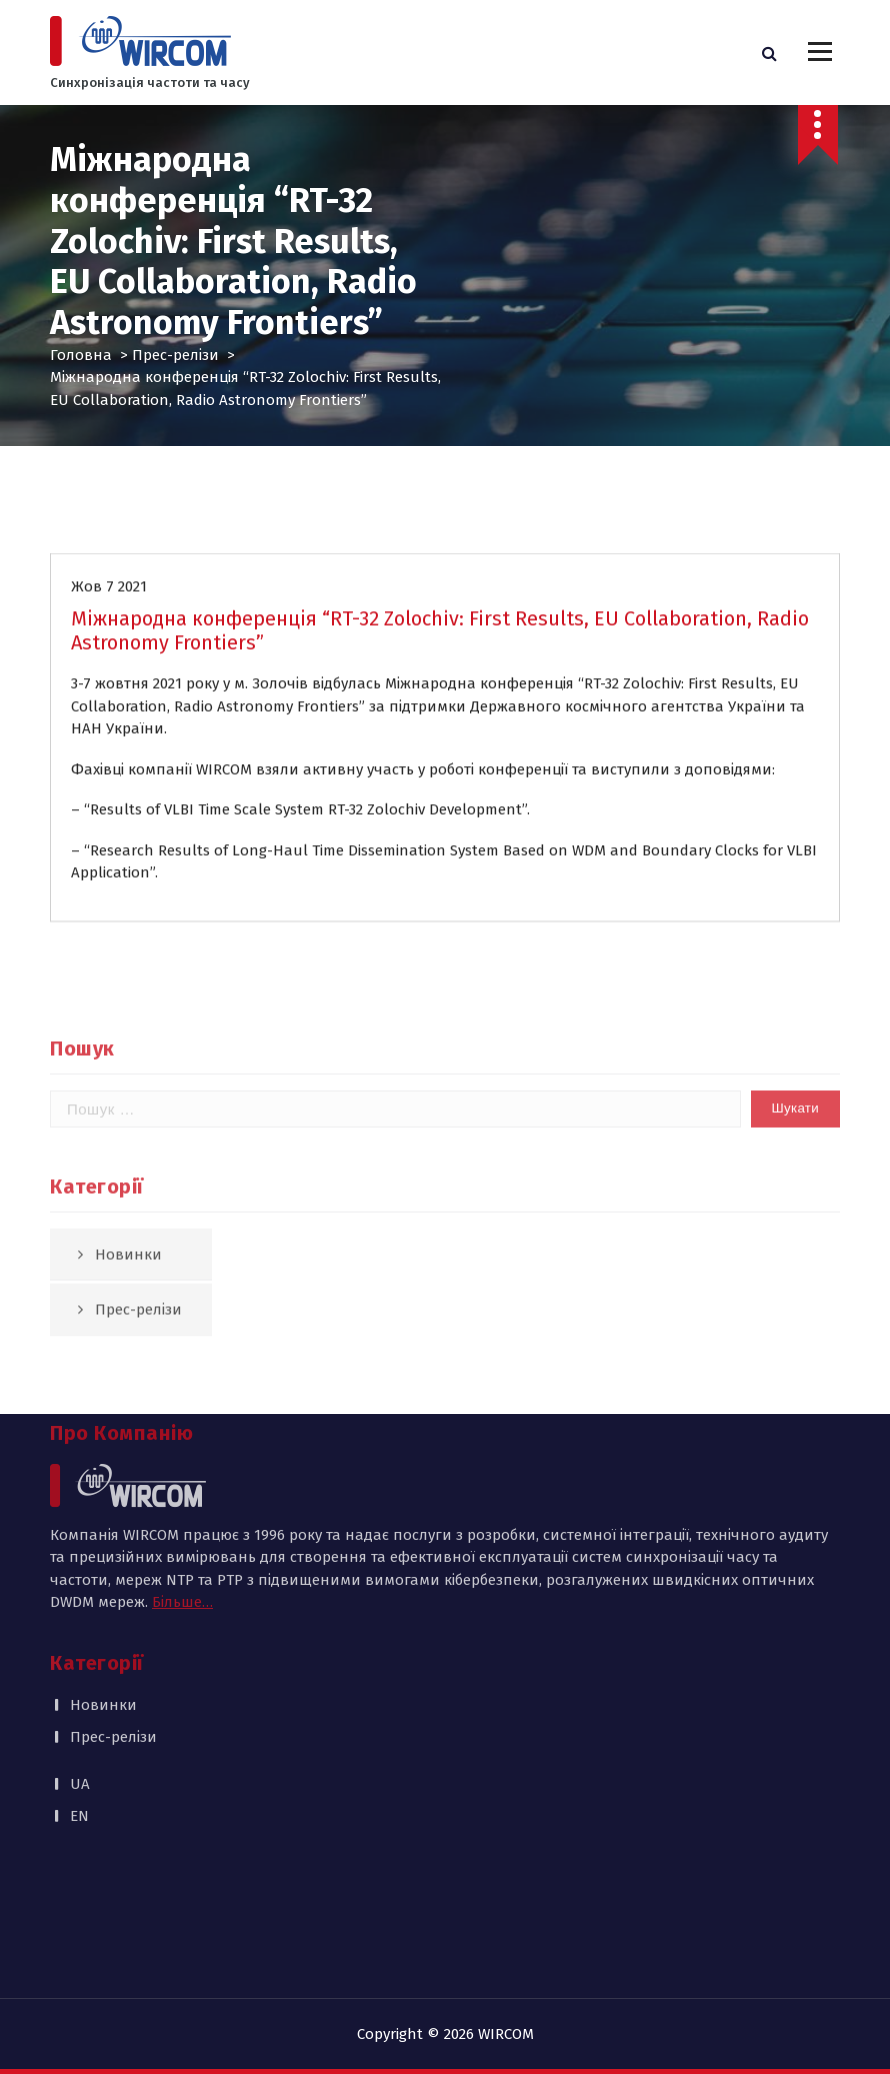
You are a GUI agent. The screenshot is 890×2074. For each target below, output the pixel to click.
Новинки (103, 1580)
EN (79, 1691)
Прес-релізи (175, 355)
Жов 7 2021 (109, 615)
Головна (81, 355)
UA (80, 1659)
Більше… (182, 1477)
